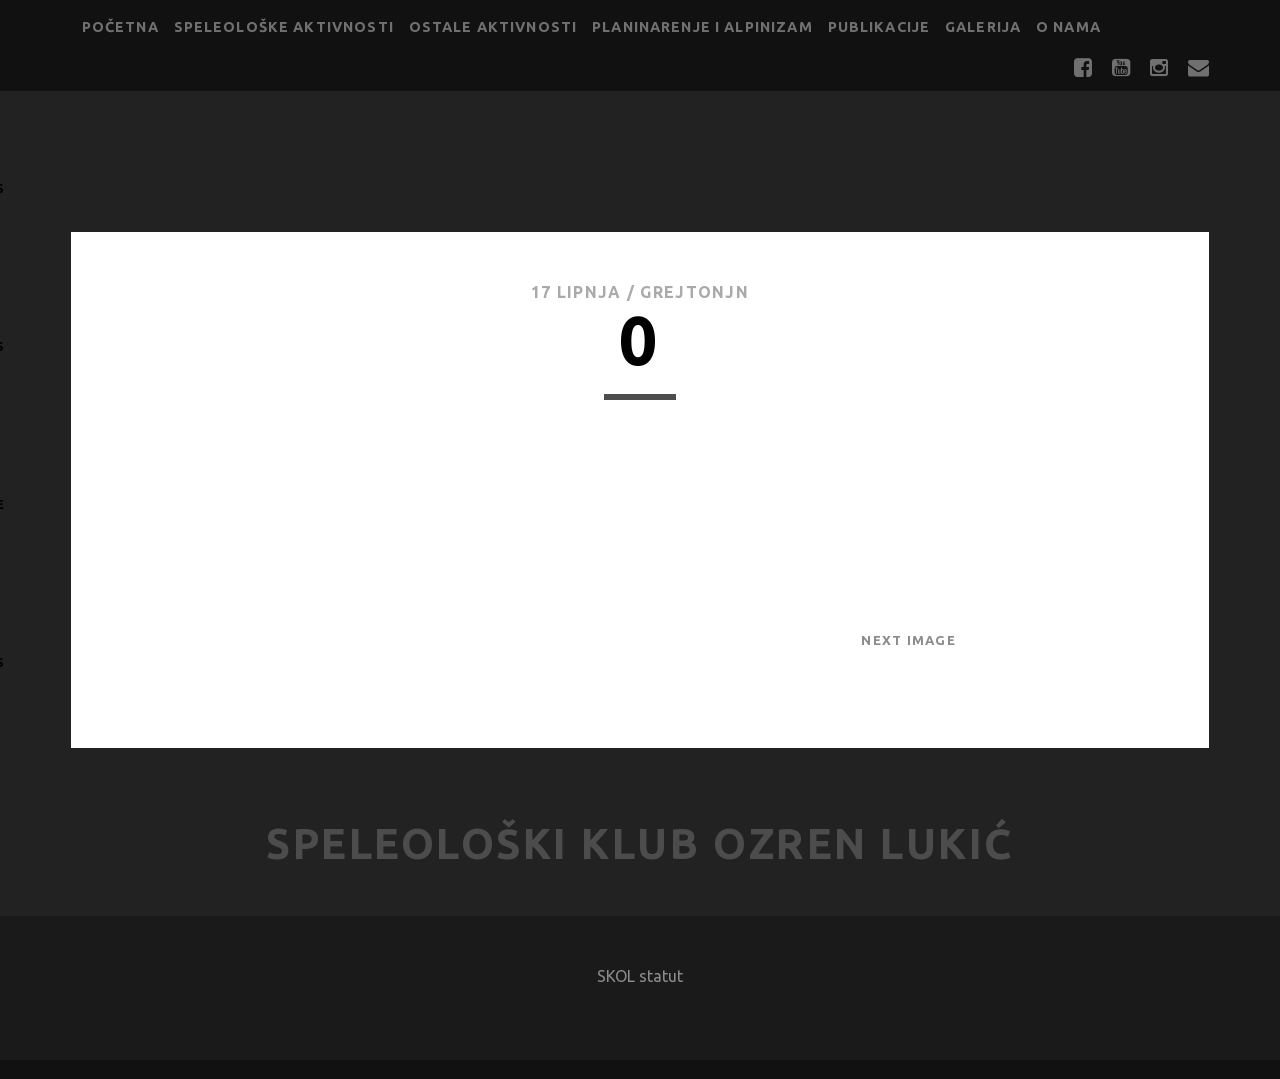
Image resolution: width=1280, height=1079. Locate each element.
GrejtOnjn (694, 292)
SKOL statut (640, 976)
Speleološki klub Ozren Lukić (640, 843)
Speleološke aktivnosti (284, 27)
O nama (1068, 27)
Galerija (983, 27)
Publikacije (879, 27)
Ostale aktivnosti (493, 27)
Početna (120, 27)
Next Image (908, 640)
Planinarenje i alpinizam (702, 27)
